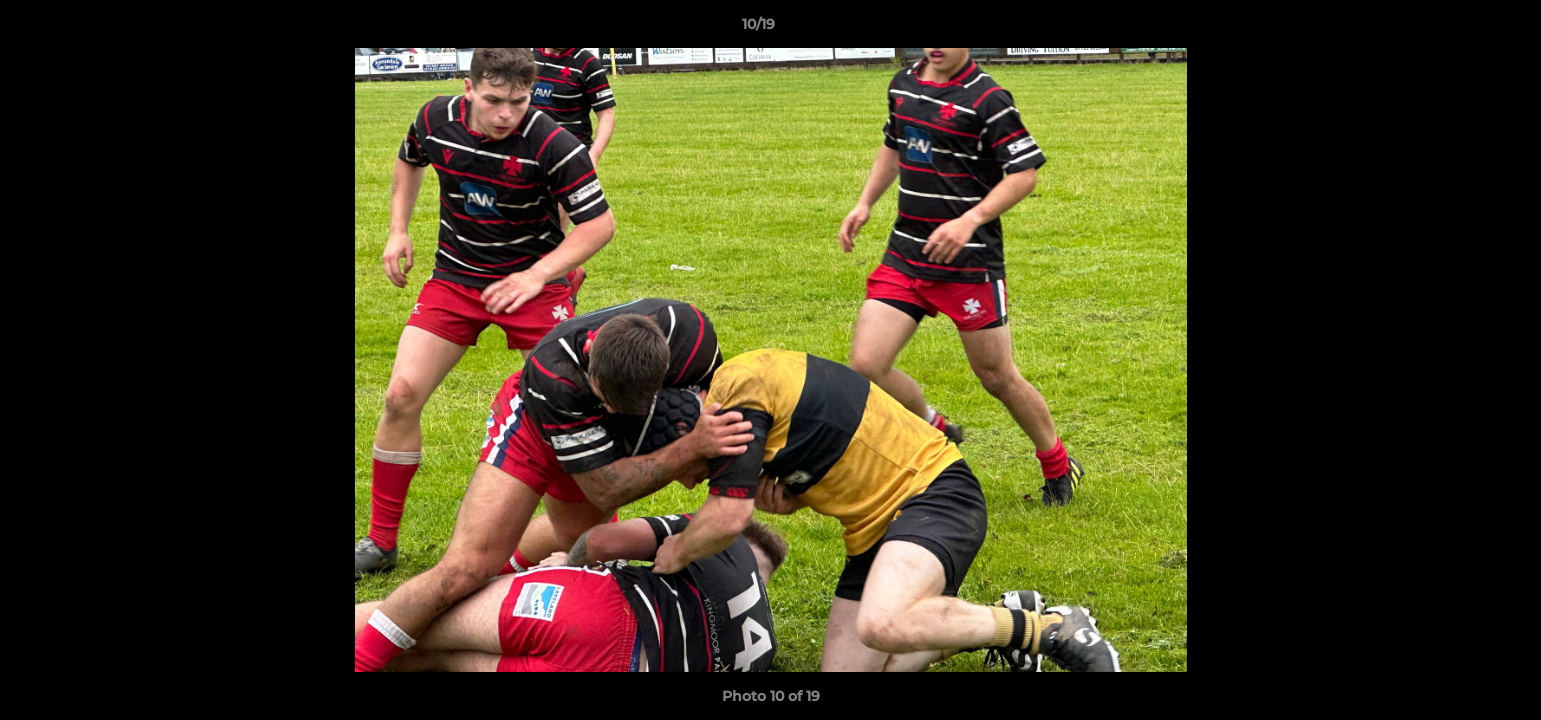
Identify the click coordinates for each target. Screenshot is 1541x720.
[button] (1457, 29)
